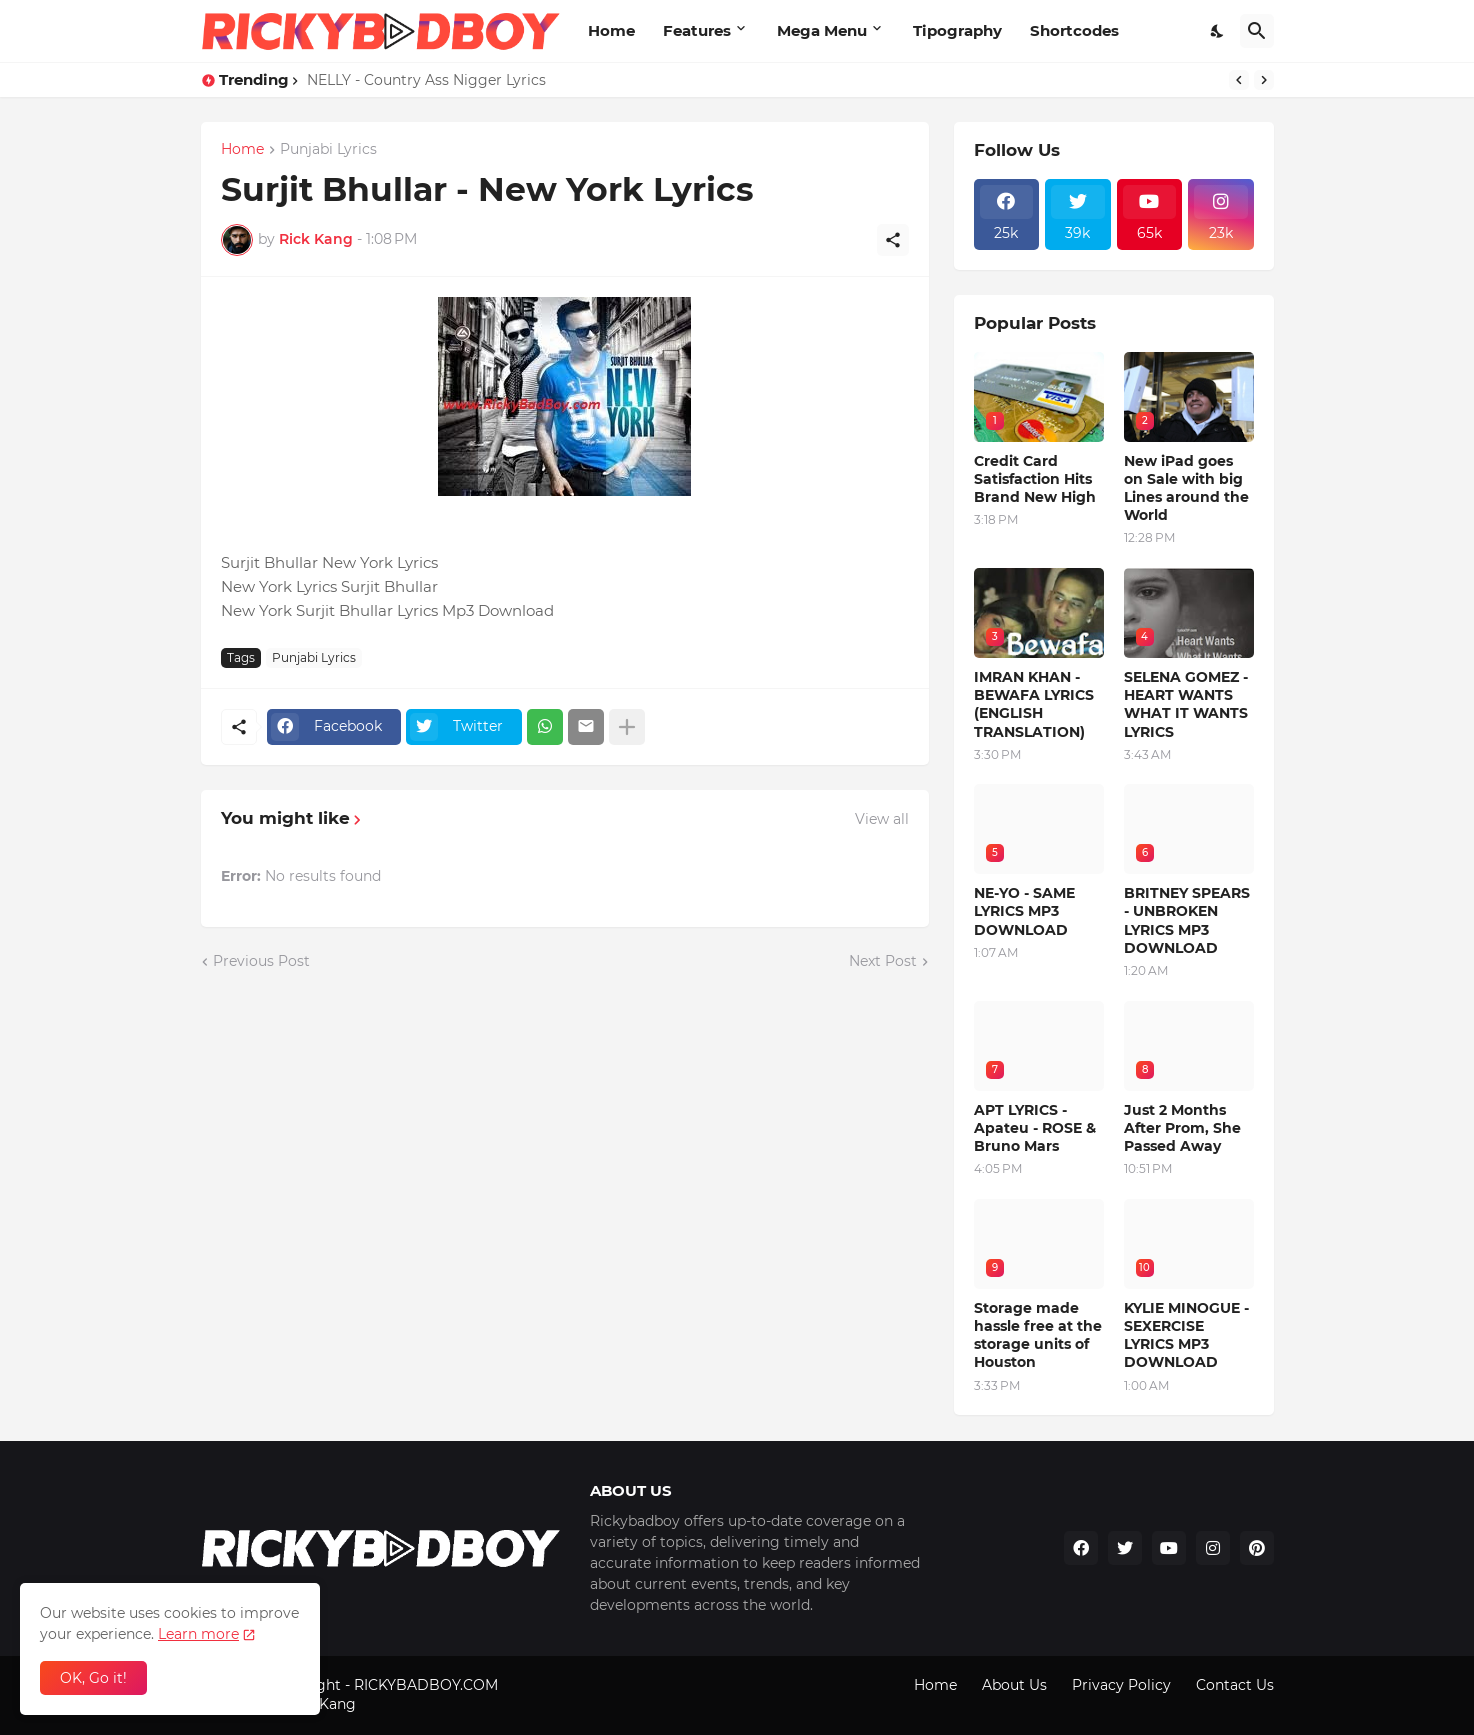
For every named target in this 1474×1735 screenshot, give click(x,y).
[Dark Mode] (1218, 31)
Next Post (883, 961)
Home (611, 30)
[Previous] (1239, 80)
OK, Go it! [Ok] (93, 1678)
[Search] (1257, 31)
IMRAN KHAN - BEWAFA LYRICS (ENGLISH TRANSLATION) (1034, 704)
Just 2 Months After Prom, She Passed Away (1182, 1128)
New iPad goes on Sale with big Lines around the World (1186, 488)
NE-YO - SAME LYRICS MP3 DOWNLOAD (1024, 911)
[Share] (893, 240)
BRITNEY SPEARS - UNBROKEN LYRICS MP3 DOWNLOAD (1187, 920)
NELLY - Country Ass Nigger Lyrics (426, 80)
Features (697, 30)
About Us (1014, 1685)
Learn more (198, 1634)
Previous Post (261, 961)
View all (882, 819)
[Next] (1264, 80)
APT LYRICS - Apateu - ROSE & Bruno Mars (1035, 1128)
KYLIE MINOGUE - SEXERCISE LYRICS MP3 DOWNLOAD (1186, 1335)
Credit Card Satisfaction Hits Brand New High (1035, 479)
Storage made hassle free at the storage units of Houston (1038, 1335)
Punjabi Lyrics (328, 150)
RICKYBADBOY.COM (426, 1685)
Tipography (957, 30)
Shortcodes (1074, 30)
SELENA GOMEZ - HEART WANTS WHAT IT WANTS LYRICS (1186, 704)
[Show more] (627, 727)
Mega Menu (822, 30)
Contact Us (1235, 1685)
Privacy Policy (1121, 1685)
